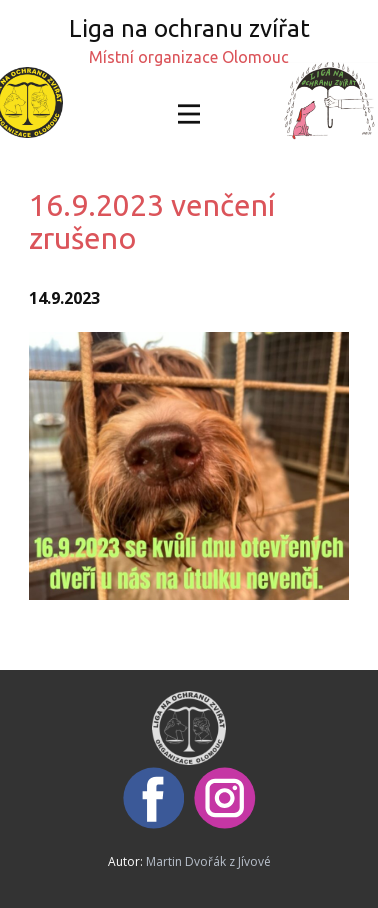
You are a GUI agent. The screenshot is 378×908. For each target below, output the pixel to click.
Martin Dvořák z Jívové (208, 861)
